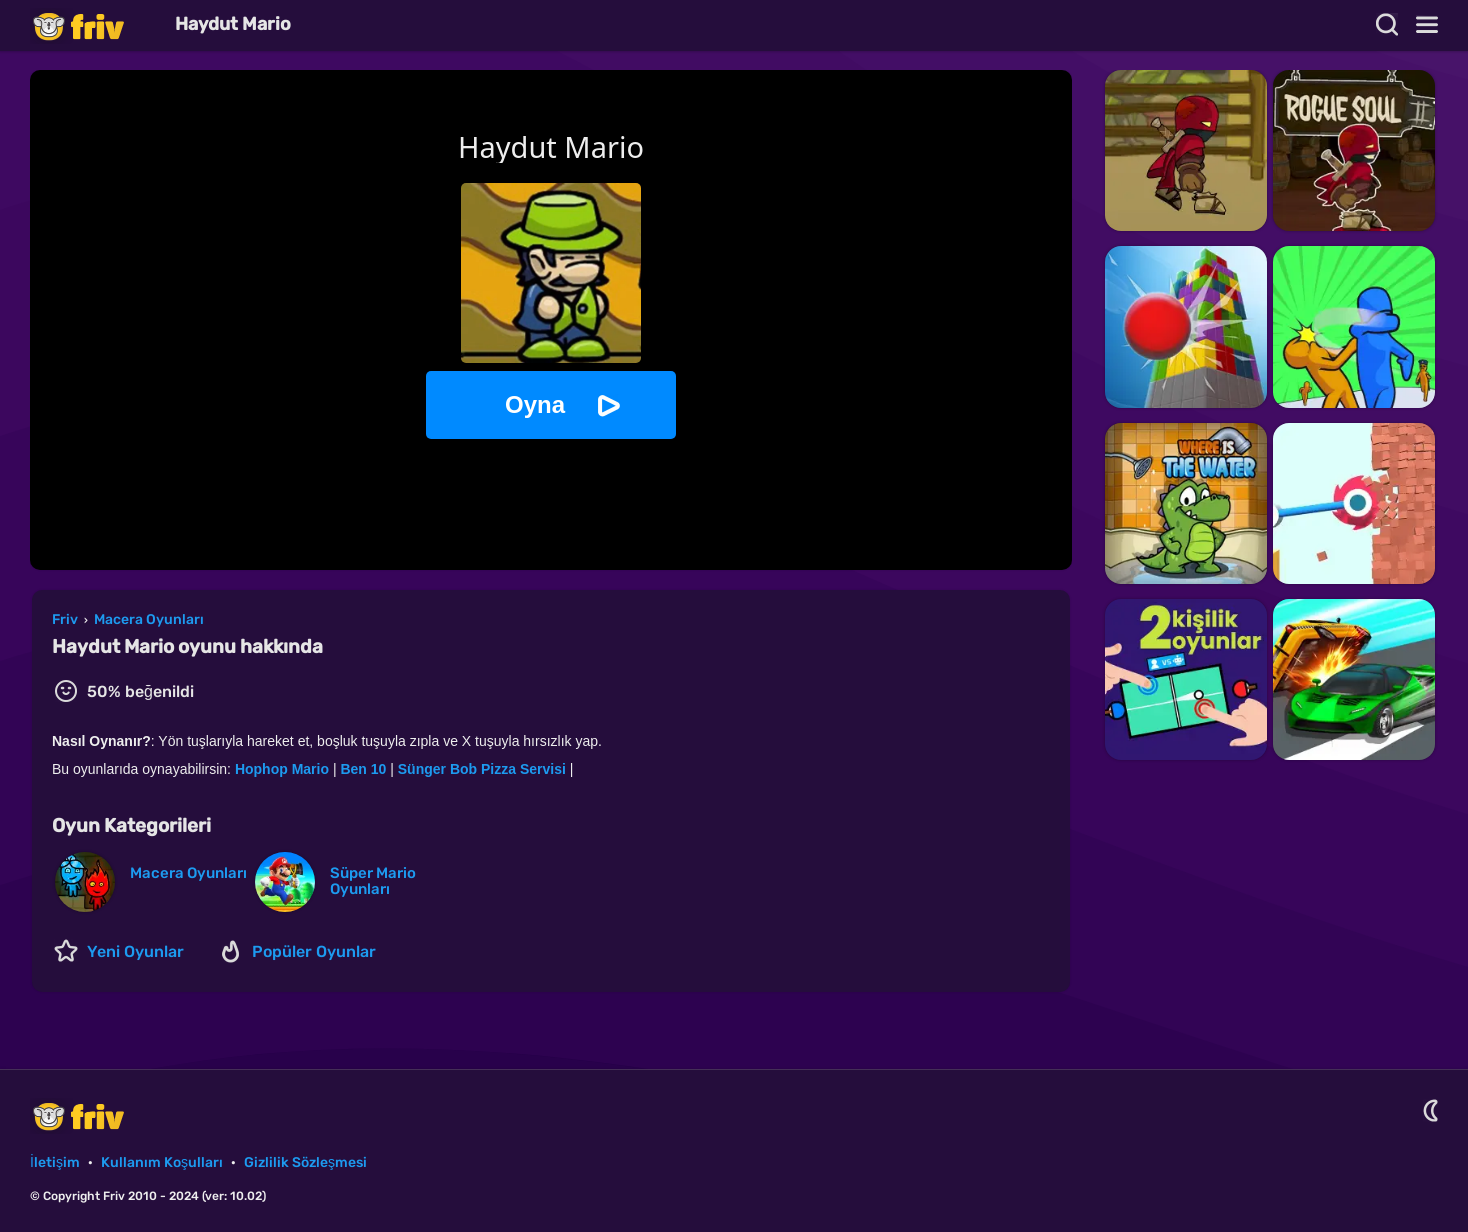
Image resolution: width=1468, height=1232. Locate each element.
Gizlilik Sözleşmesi (305, 1162)
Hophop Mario (282, 769)
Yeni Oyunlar (135, 951)
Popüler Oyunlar (314, 951)
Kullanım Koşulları (162, 1162)
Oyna (535, 404)
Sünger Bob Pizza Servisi (482, 769)
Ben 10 (363, 769)
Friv (95, 25)
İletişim (55, 1162)
